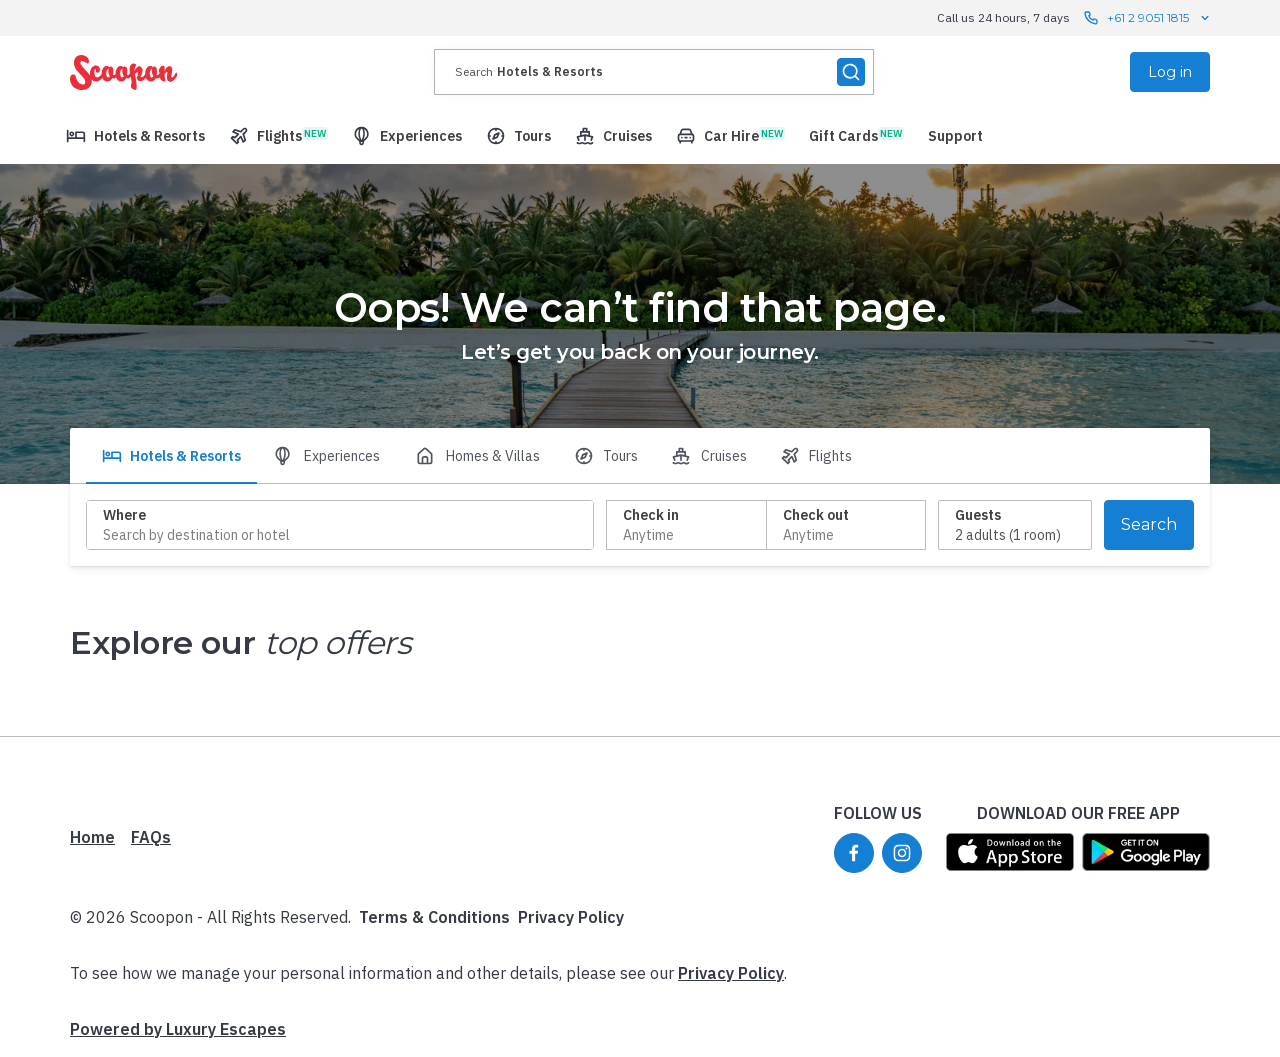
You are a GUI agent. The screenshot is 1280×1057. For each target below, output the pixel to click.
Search (1149, 524)
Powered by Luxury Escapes (178, 1029)
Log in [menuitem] (1170, 72)
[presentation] (654, 72)
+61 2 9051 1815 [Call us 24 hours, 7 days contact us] (1148, 18)
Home (92, 837)
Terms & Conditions (434, 917)
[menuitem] (135, 136)
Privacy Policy (571, 917)
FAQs (151, 837)
